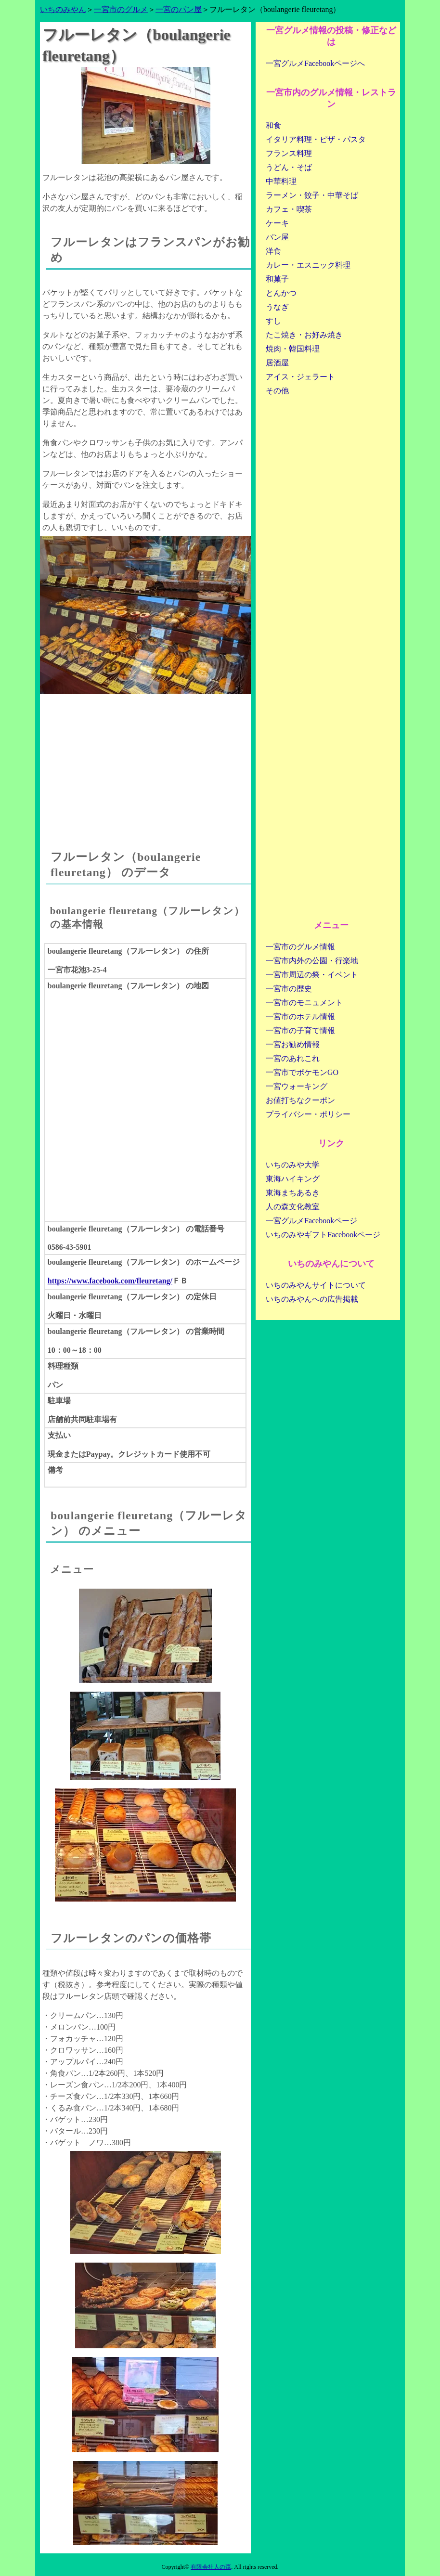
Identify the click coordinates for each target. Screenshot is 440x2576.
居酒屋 (277, 363)
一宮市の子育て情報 (300, 1030)
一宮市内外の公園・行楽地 (312, 961)
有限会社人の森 (211, 2566)
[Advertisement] (145, 761)
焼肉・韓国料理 (293, 349)
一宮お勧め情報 (293, 1044)
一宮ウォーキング (296, 1086)
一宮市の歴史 (289, 988)
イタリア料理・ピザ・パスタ (316, 139)
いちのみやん (63, 9)
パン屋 (277, 237)
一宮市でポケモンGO (302, 1072)
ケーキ (277, 223)
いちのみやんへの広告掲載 (312, 1299)
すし (273, 321)
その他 (277, 391)
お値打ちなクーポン (300, 1100)
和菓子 (277, 279)
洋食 (273, 251)
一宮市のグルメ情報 (300, 947)
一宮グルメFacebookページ (311, 1221)
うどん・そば (289, 167)
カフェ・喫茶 (289, 209)
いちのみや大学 (293, 1165)
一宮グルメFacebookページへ (315, 63)
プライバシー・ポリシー (308, 1114)
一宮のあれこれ (293, 1058)
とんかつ (281, 293)
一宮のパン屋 (178, 9)
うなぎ (277, 307)
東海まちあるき (293, 1193)
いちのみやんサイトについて (316, 1285)
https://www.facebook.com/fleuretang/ (110, 1281)
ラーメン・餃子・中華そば (312, 195)
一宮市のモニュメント (304, 1002)
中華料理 (281, 181)
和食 (273, 125)
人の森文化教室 (293, 1207)
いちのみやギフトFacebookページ (323, 1234)
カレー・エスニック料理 (308, 265)
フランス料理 (289, 153)
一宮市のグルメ (121, 9)
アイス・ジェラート (300, 377)
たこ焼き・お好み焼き (304, 335)
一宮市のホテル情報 (300, 1016)
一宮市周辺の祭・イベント (312, 975)
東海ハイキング (293, 1179)
